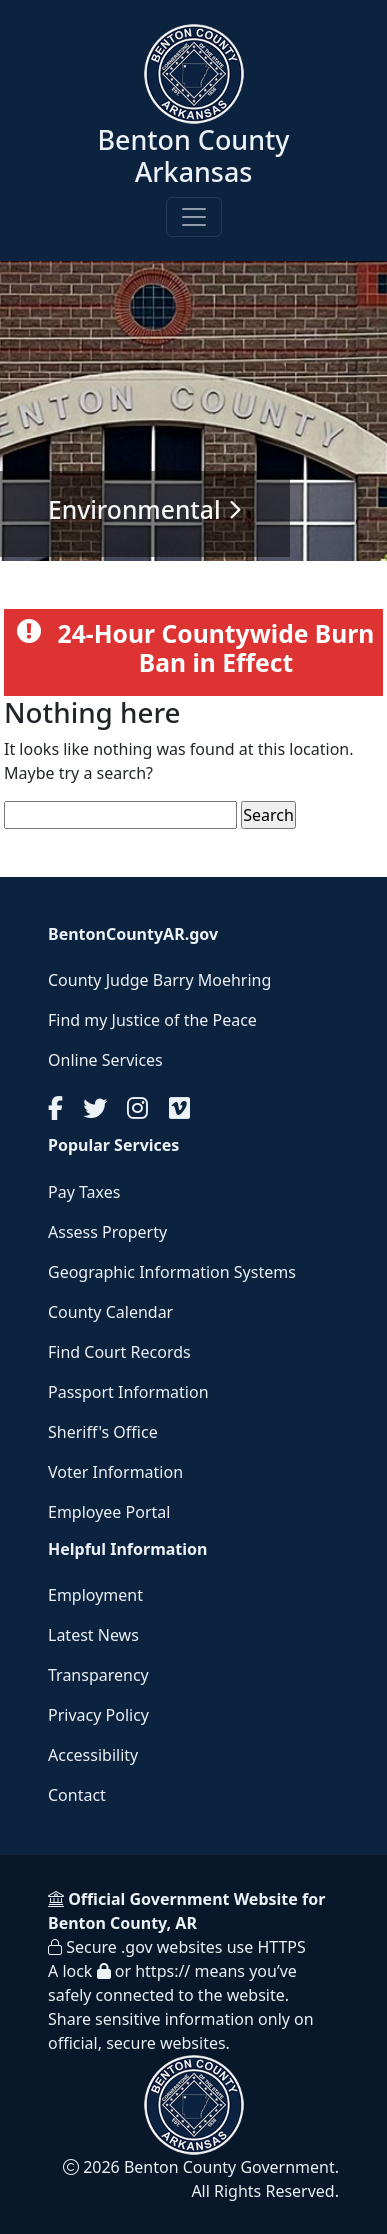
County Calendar (110, 1312)
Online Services (105, 1060)
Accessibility (93, 1755)
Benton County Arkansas (193, 155)
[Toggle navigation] (194, 217)
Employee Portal (109, 1512)
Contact (77, 1795)
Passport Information (128, 1392)
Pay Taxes (84, 1192)
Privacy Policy (98, 1715)
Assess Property (107, 1232)
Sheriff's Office (103, 1432)
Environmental (134, 509)
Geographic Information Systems (172, 1272)
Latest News (93, 1635)
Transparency (98, 1675)
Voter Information (115, 1472)
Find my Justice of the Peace (152, 1020)
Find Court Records (119, 1352)
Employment (95, 1595)
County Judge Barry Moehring (159, 980)
